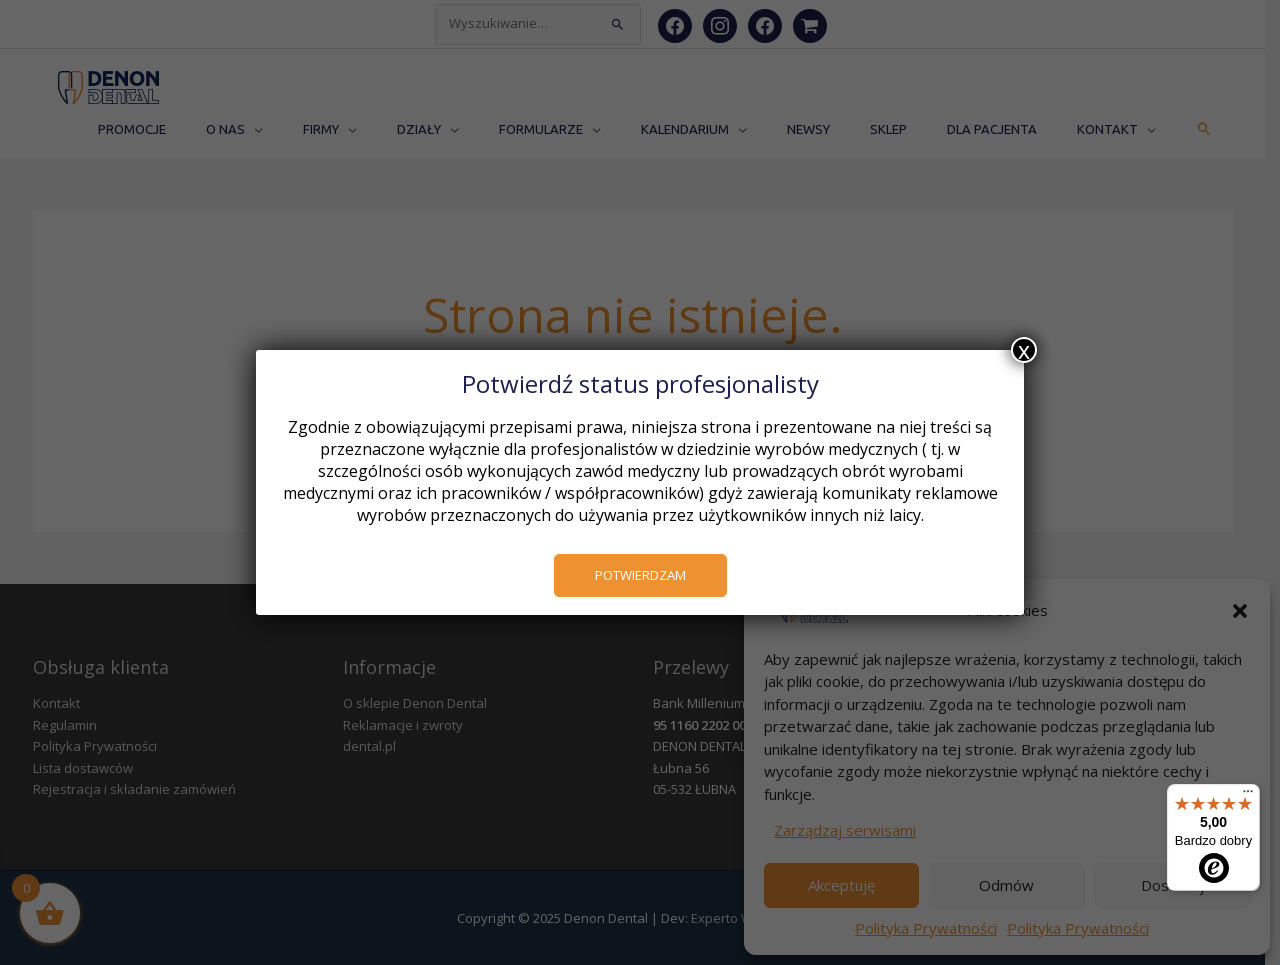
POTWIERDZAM (640, 575)
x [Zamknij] (1024, 350)
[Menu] (1248, 796)
